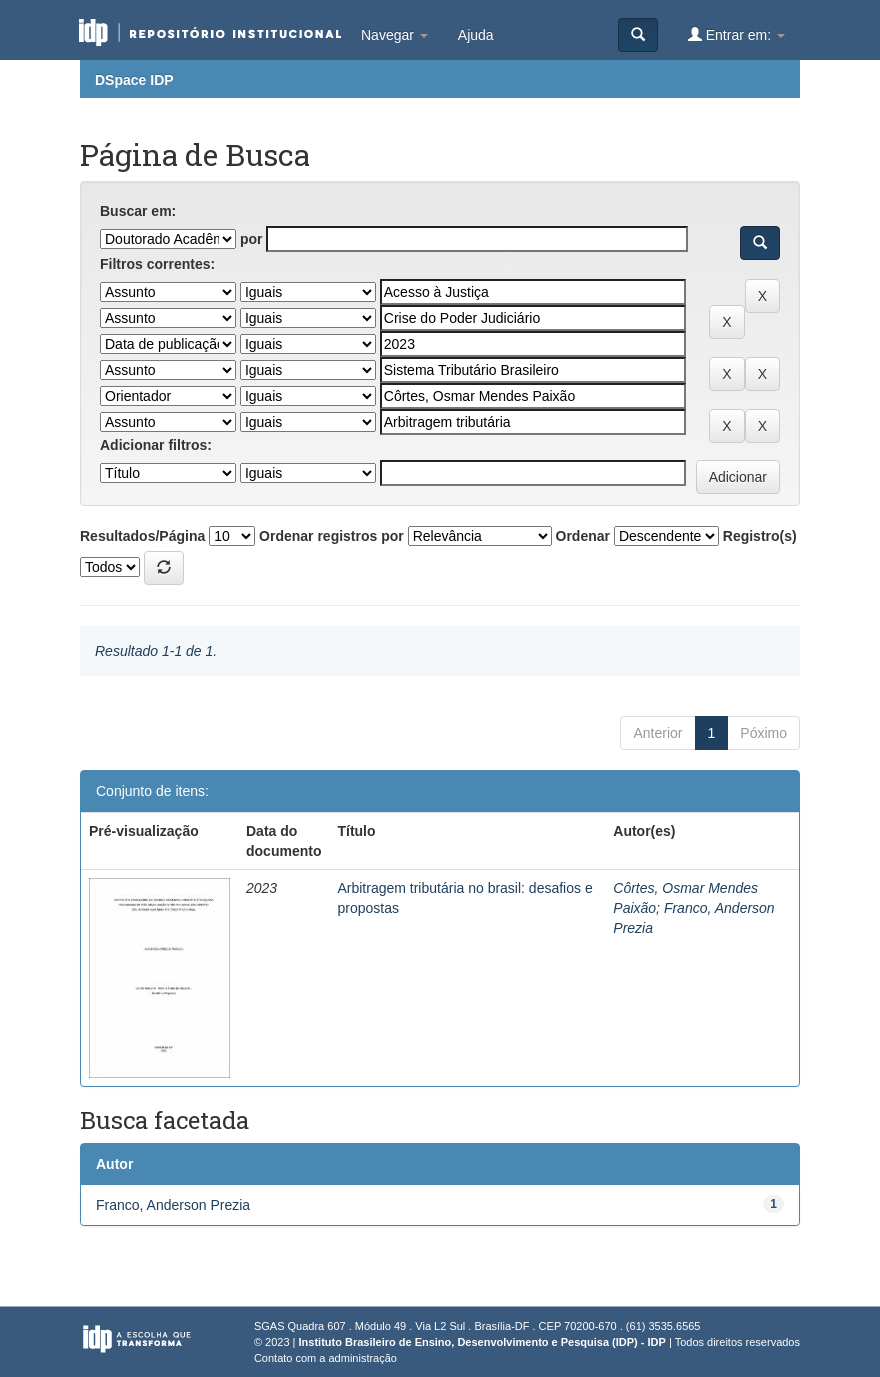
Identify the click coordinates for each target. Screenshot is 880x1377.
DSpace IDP (134, 80)
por (251, 239)
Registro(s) (760, 536)
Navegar (394, 35)
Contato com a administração (325, 1358)
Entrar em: (736, 34)
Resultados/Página (142, 536)
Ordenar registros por (331, 536)
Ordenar (583, 536)
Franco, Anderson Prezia (173, 1205)
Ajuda (476, 35)
